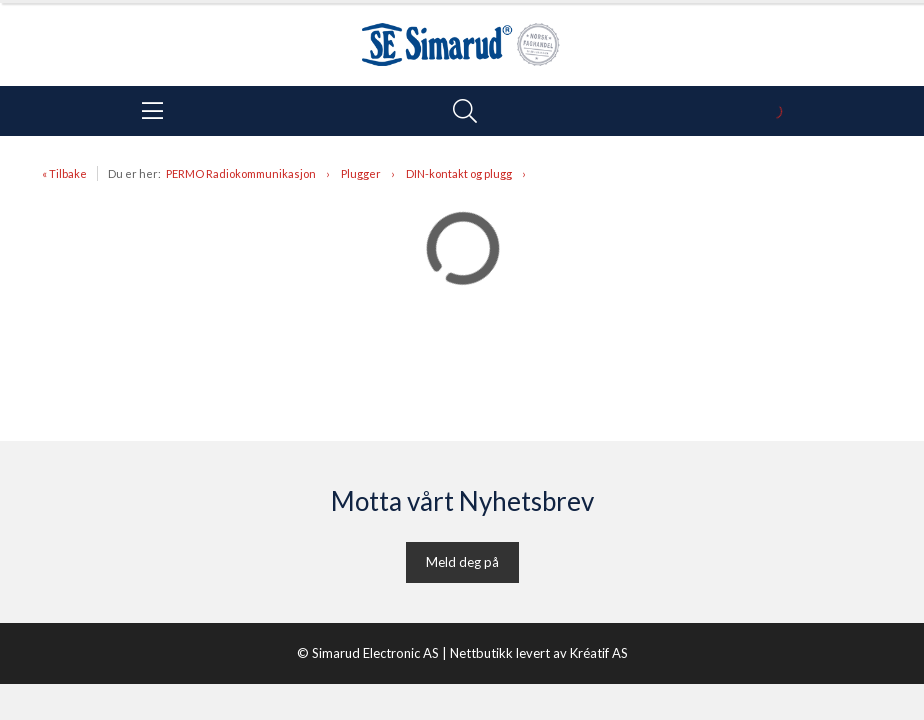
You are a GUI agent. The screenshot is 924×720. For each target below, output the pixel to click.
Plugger (361, 173)
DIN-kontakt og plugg (459, 173)
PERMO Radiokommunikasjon (241, 173)
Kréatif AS (599, 653)
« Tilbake (64, 173)
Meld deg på (462, 562)
